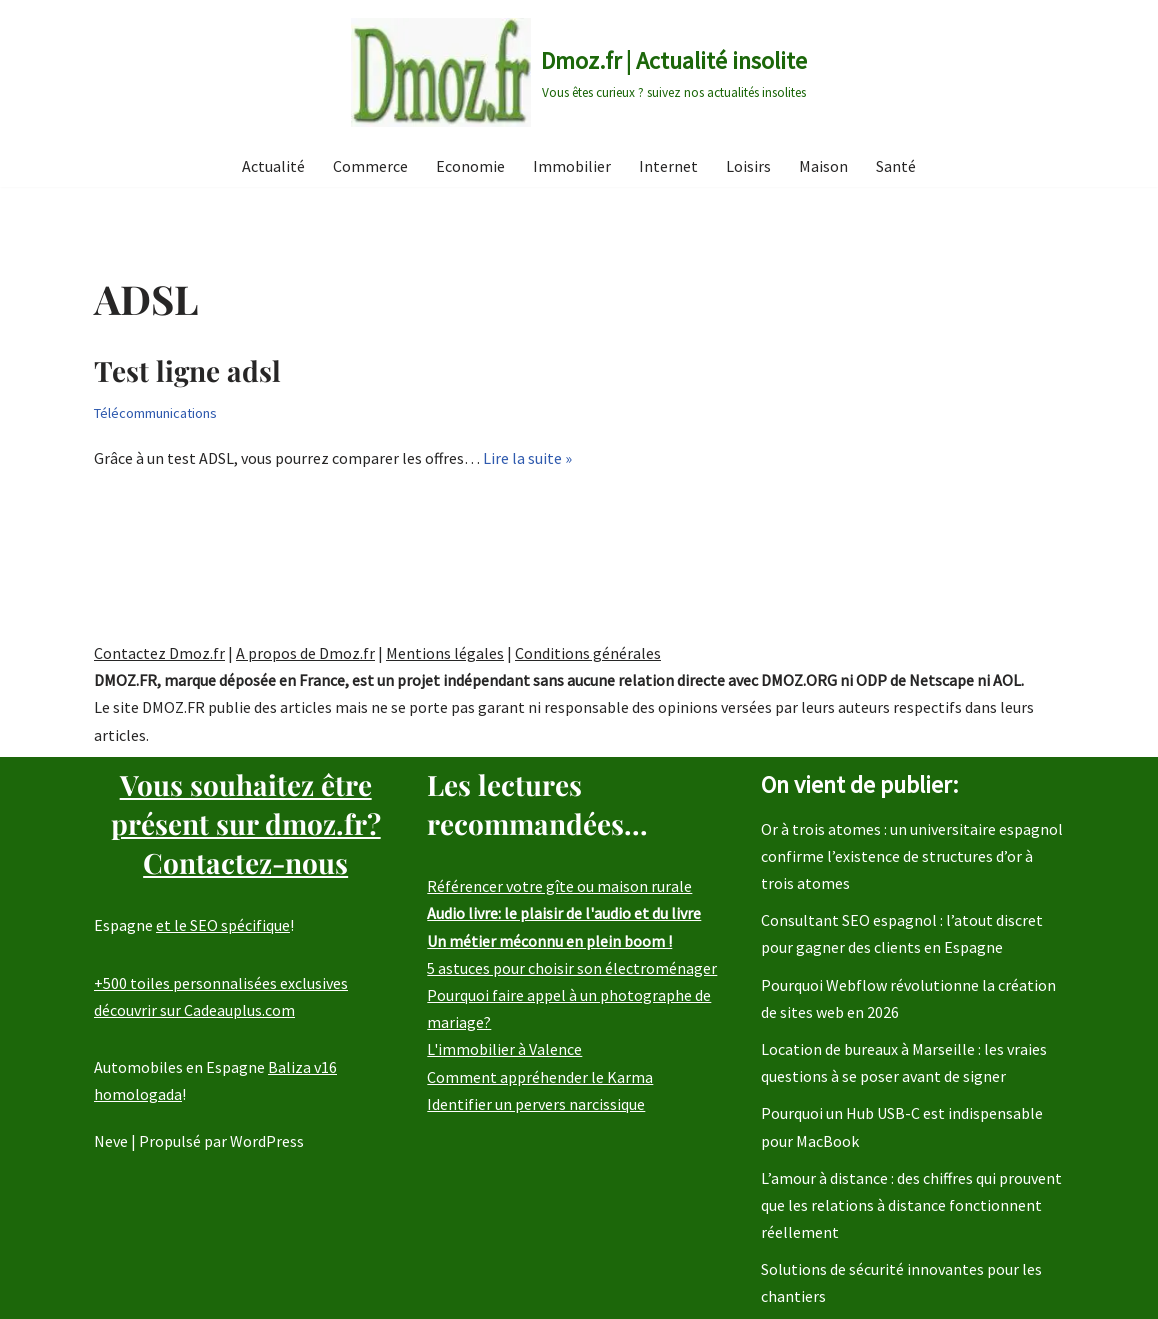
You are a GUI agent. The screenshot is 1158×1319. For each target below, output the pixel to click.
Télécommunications (155, 413)
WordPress (267, 1142)
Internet (668, 166)
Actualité (273, 166)
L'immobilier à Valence (504, 1050)
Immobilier (572, 166)
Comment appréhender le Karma (540, 1077)
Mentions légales (445, 653)
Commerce (370, 166)
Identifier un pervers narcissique (536, 1104)
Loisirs (748, 166)
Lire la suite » (527, 458)
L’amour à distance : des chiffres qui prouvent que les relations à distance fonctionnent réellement (911, 1205)
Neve (111, 1142)
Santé (896, 166)
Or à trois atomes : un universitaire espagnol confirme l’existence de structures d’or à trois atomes (912, 856)
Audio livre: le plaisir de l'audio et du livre (564, 914)
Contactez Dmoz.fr (159, 653)
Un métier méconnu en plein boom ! (549, 941)
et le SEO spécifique (223, 926)
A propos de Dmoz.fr (305, 653)
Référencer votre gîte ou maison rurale (559, 887)
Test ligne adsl (187, 370)
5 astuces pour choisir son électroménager (572, 968)
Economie (470, 166)
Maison (823, 166)
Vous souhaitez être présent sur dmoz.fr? (246, 823)
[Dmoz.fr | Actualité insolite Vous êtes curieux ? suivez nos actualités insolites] (579, 72)
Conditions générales (588, 653)
